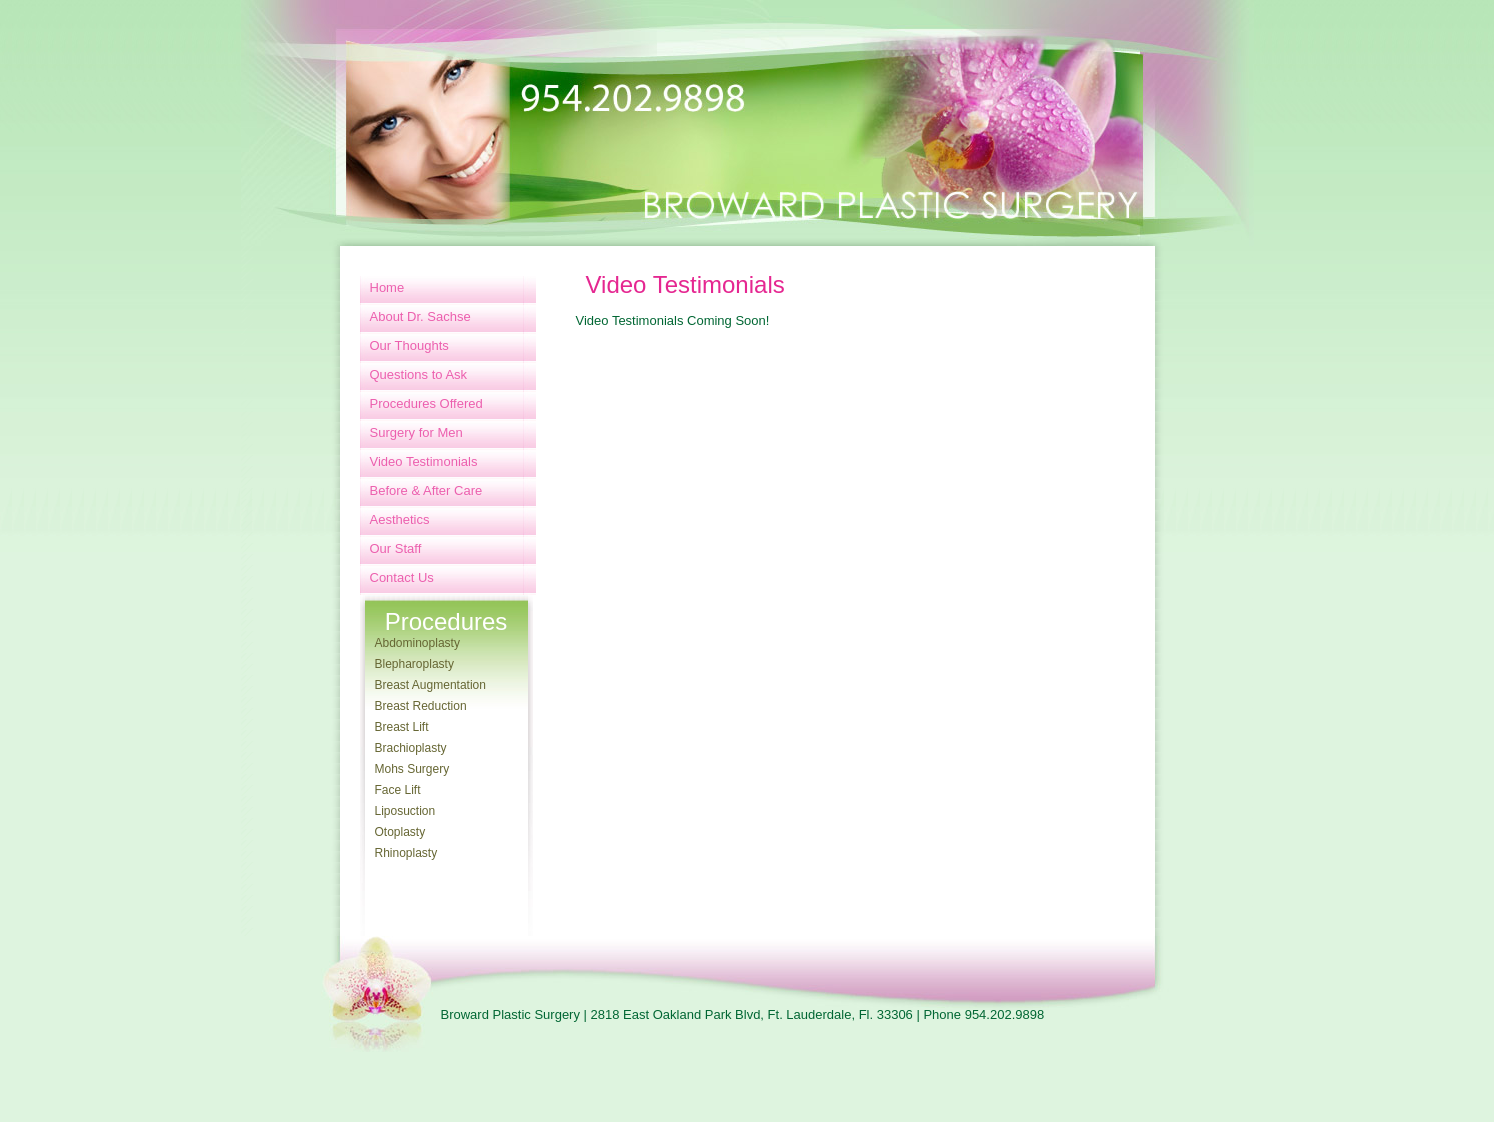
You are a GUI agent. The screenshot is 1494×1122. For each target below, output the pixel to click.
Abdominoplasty (417, 643)
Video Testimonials (424, 461)
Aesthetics (400, 519)
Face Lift (398, 790)
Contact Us (402, 577)
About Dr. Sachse (420, 316)
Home (387, 287)
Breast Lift (402, 727)
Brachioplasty (411, 748)
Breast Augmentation (430, 685)
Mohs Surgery (412, 769)
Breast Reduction (421, 706)
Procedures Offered (426, 403)
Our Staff (396, 548)
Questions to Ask (419, 374)
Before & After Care (426, 490)
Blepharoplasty (414, 664)
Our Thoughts (409, 345)
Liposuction (405, 811)
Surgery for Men (416, 432)
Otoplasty (400, 832)
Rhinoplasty (406, 853)
